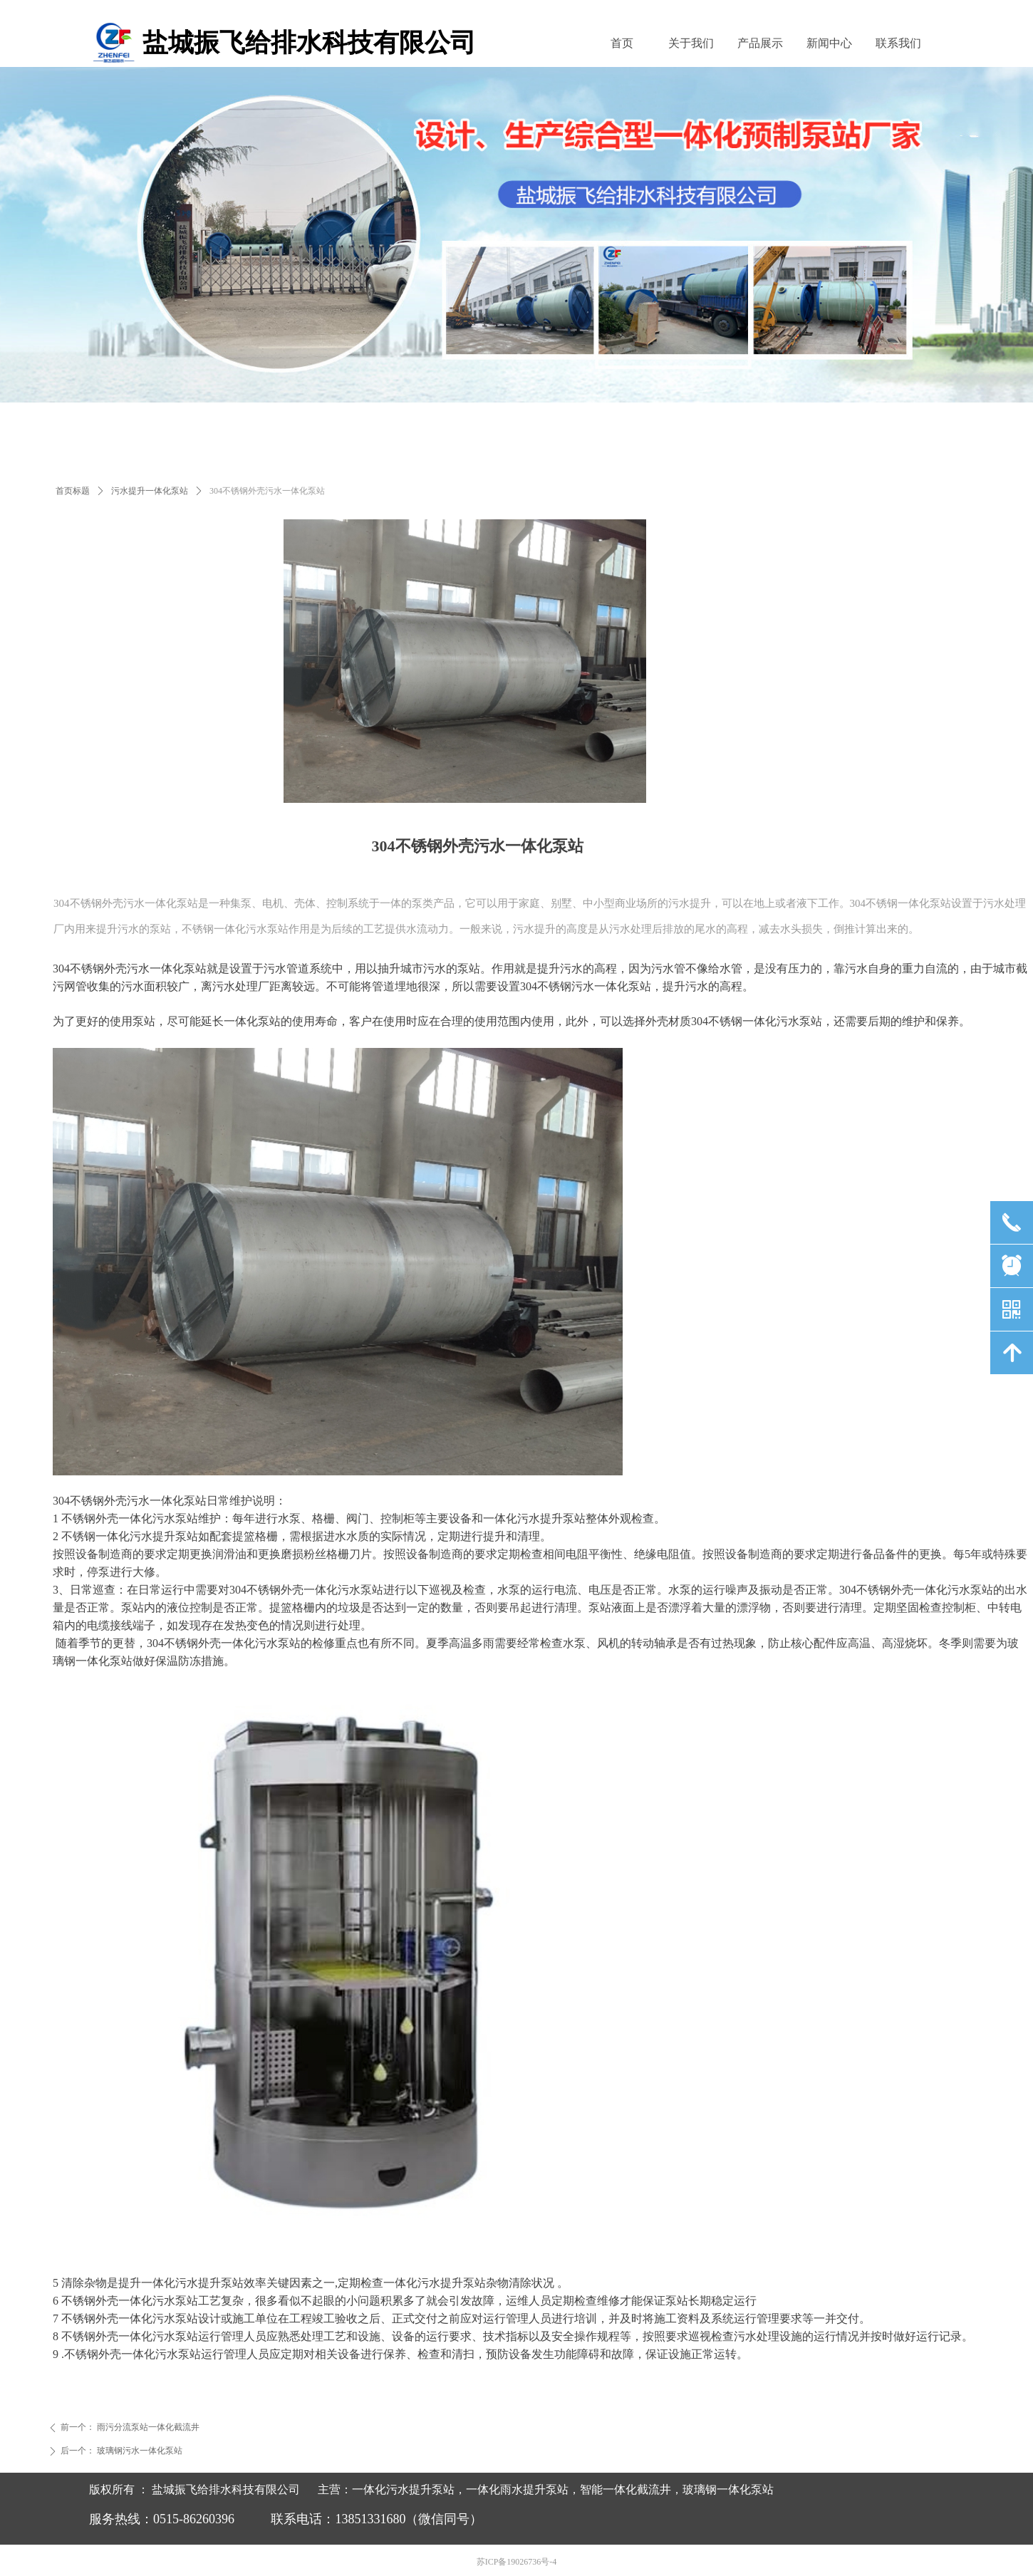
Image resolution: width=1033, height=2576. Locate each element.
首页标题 (73, 491)
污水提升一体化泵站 (149, 491)
